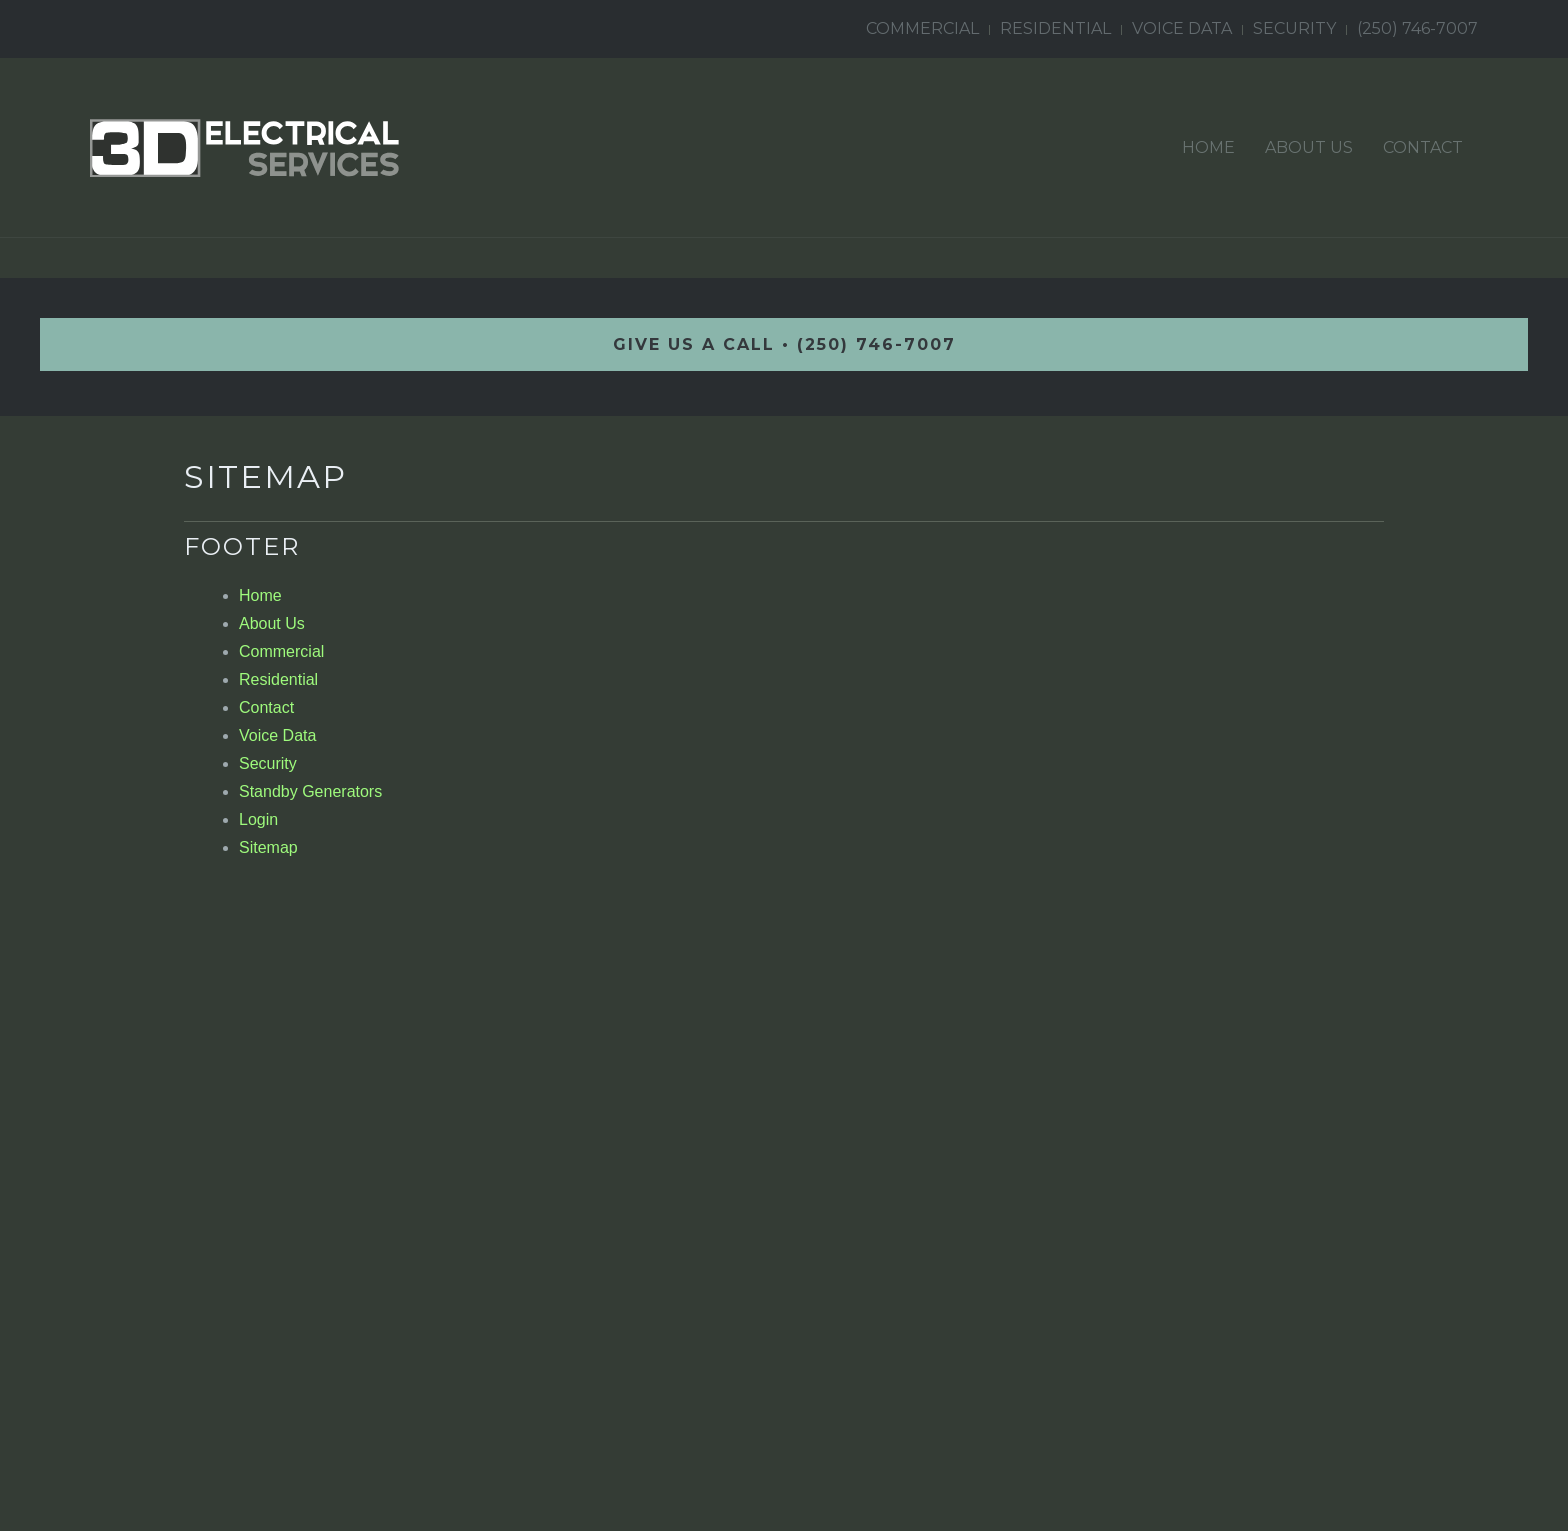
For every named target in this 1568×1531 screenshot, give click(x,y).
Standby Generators (310, 791)
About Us (1309, 147)
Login (258, 819)
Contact (1423, 147)
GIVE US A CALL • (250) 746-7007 (784, 344)
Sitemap (268, 847)
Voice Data (1182, 28)
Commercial (922, 28)
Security (1294, 28)
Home (1208, 147)
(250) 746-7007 (1417, 28)
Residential (1055, 28)
